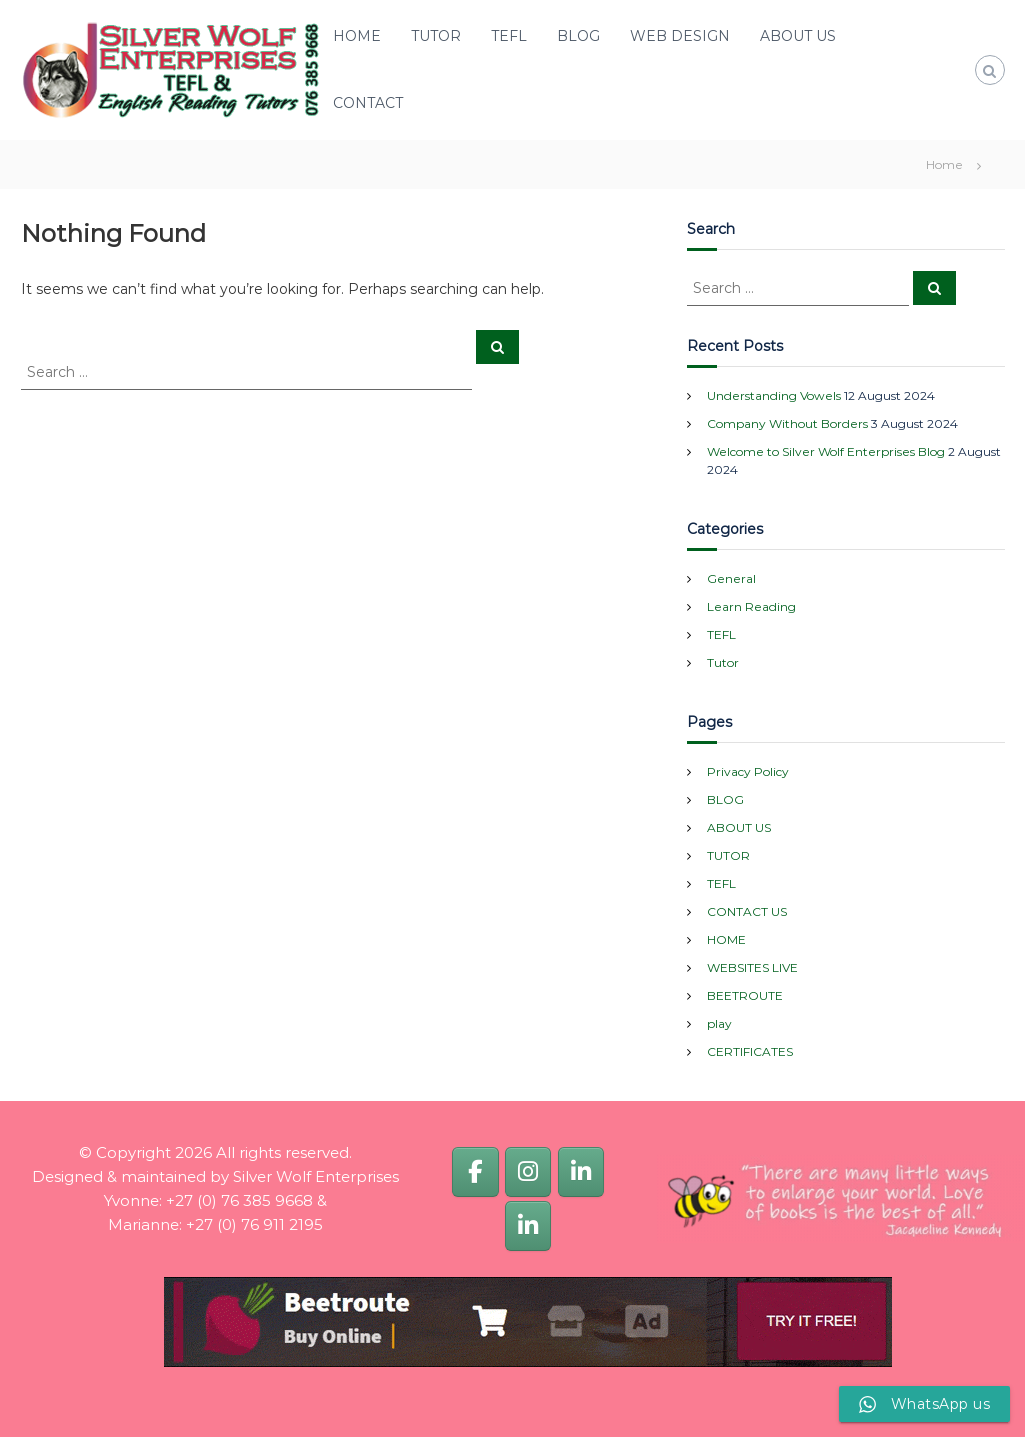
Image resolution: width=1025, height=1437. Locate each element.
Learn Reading (751, 606)
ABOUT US (798, 36)
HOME (357, 36)
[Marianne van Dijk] (528, 1225)
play (719, 1023)
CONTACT (368, 103)
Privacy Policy (748, 771)
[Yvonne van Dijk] (581, 1171)
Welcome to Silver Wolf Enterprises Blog (826, 451)
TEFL (509, 36)
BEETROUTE (745, 995)
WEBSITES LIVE (752, 967)
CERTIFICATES (750, 1051)
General (731, 578)
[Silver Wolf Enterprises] (475, 1171)
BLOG (578, 36)
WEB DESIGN (680, 36)
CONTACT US (747, 911)
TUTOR (436, 36)
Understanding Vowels (774, 395)
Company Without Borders (787, 423)
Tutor (723, 662)
